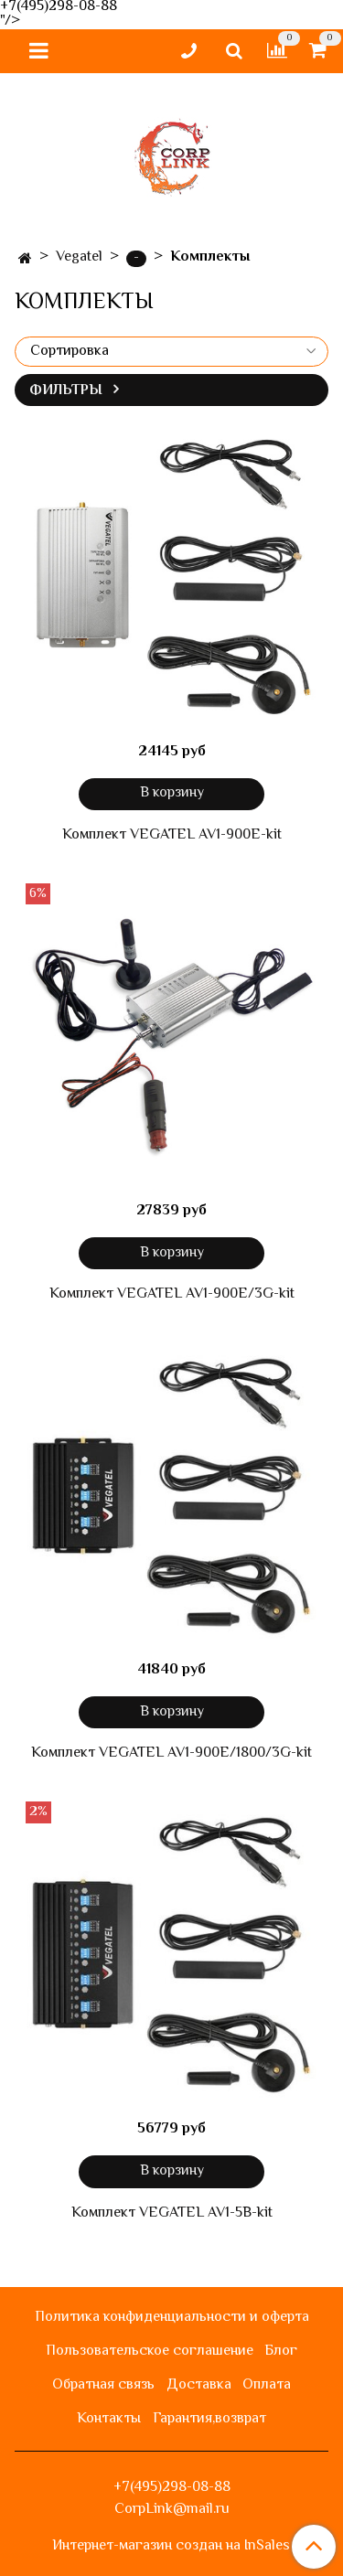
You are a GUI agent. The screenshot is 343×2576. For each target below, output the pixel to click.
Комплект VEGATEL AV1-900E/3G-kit (172, 1295)
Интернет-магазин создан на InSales (171, 2546)
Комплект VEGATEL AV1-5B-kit (172, 2214)
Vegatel (79, 257)
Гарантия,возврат (209, 2419)
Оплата (266, 2385)
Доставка (198, 2385)
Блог (280, 2351)
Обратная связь (103, 2385)
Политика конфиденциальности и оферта (172, 2317)
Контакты (109, 2419)
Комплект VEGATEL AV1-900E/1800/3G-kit (171, 1754)
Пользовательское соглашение (149, 2351)
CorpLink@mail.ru (172, 2509)
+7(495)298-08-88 (171, 2487)
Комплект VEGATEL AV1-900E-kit (172, 836)
